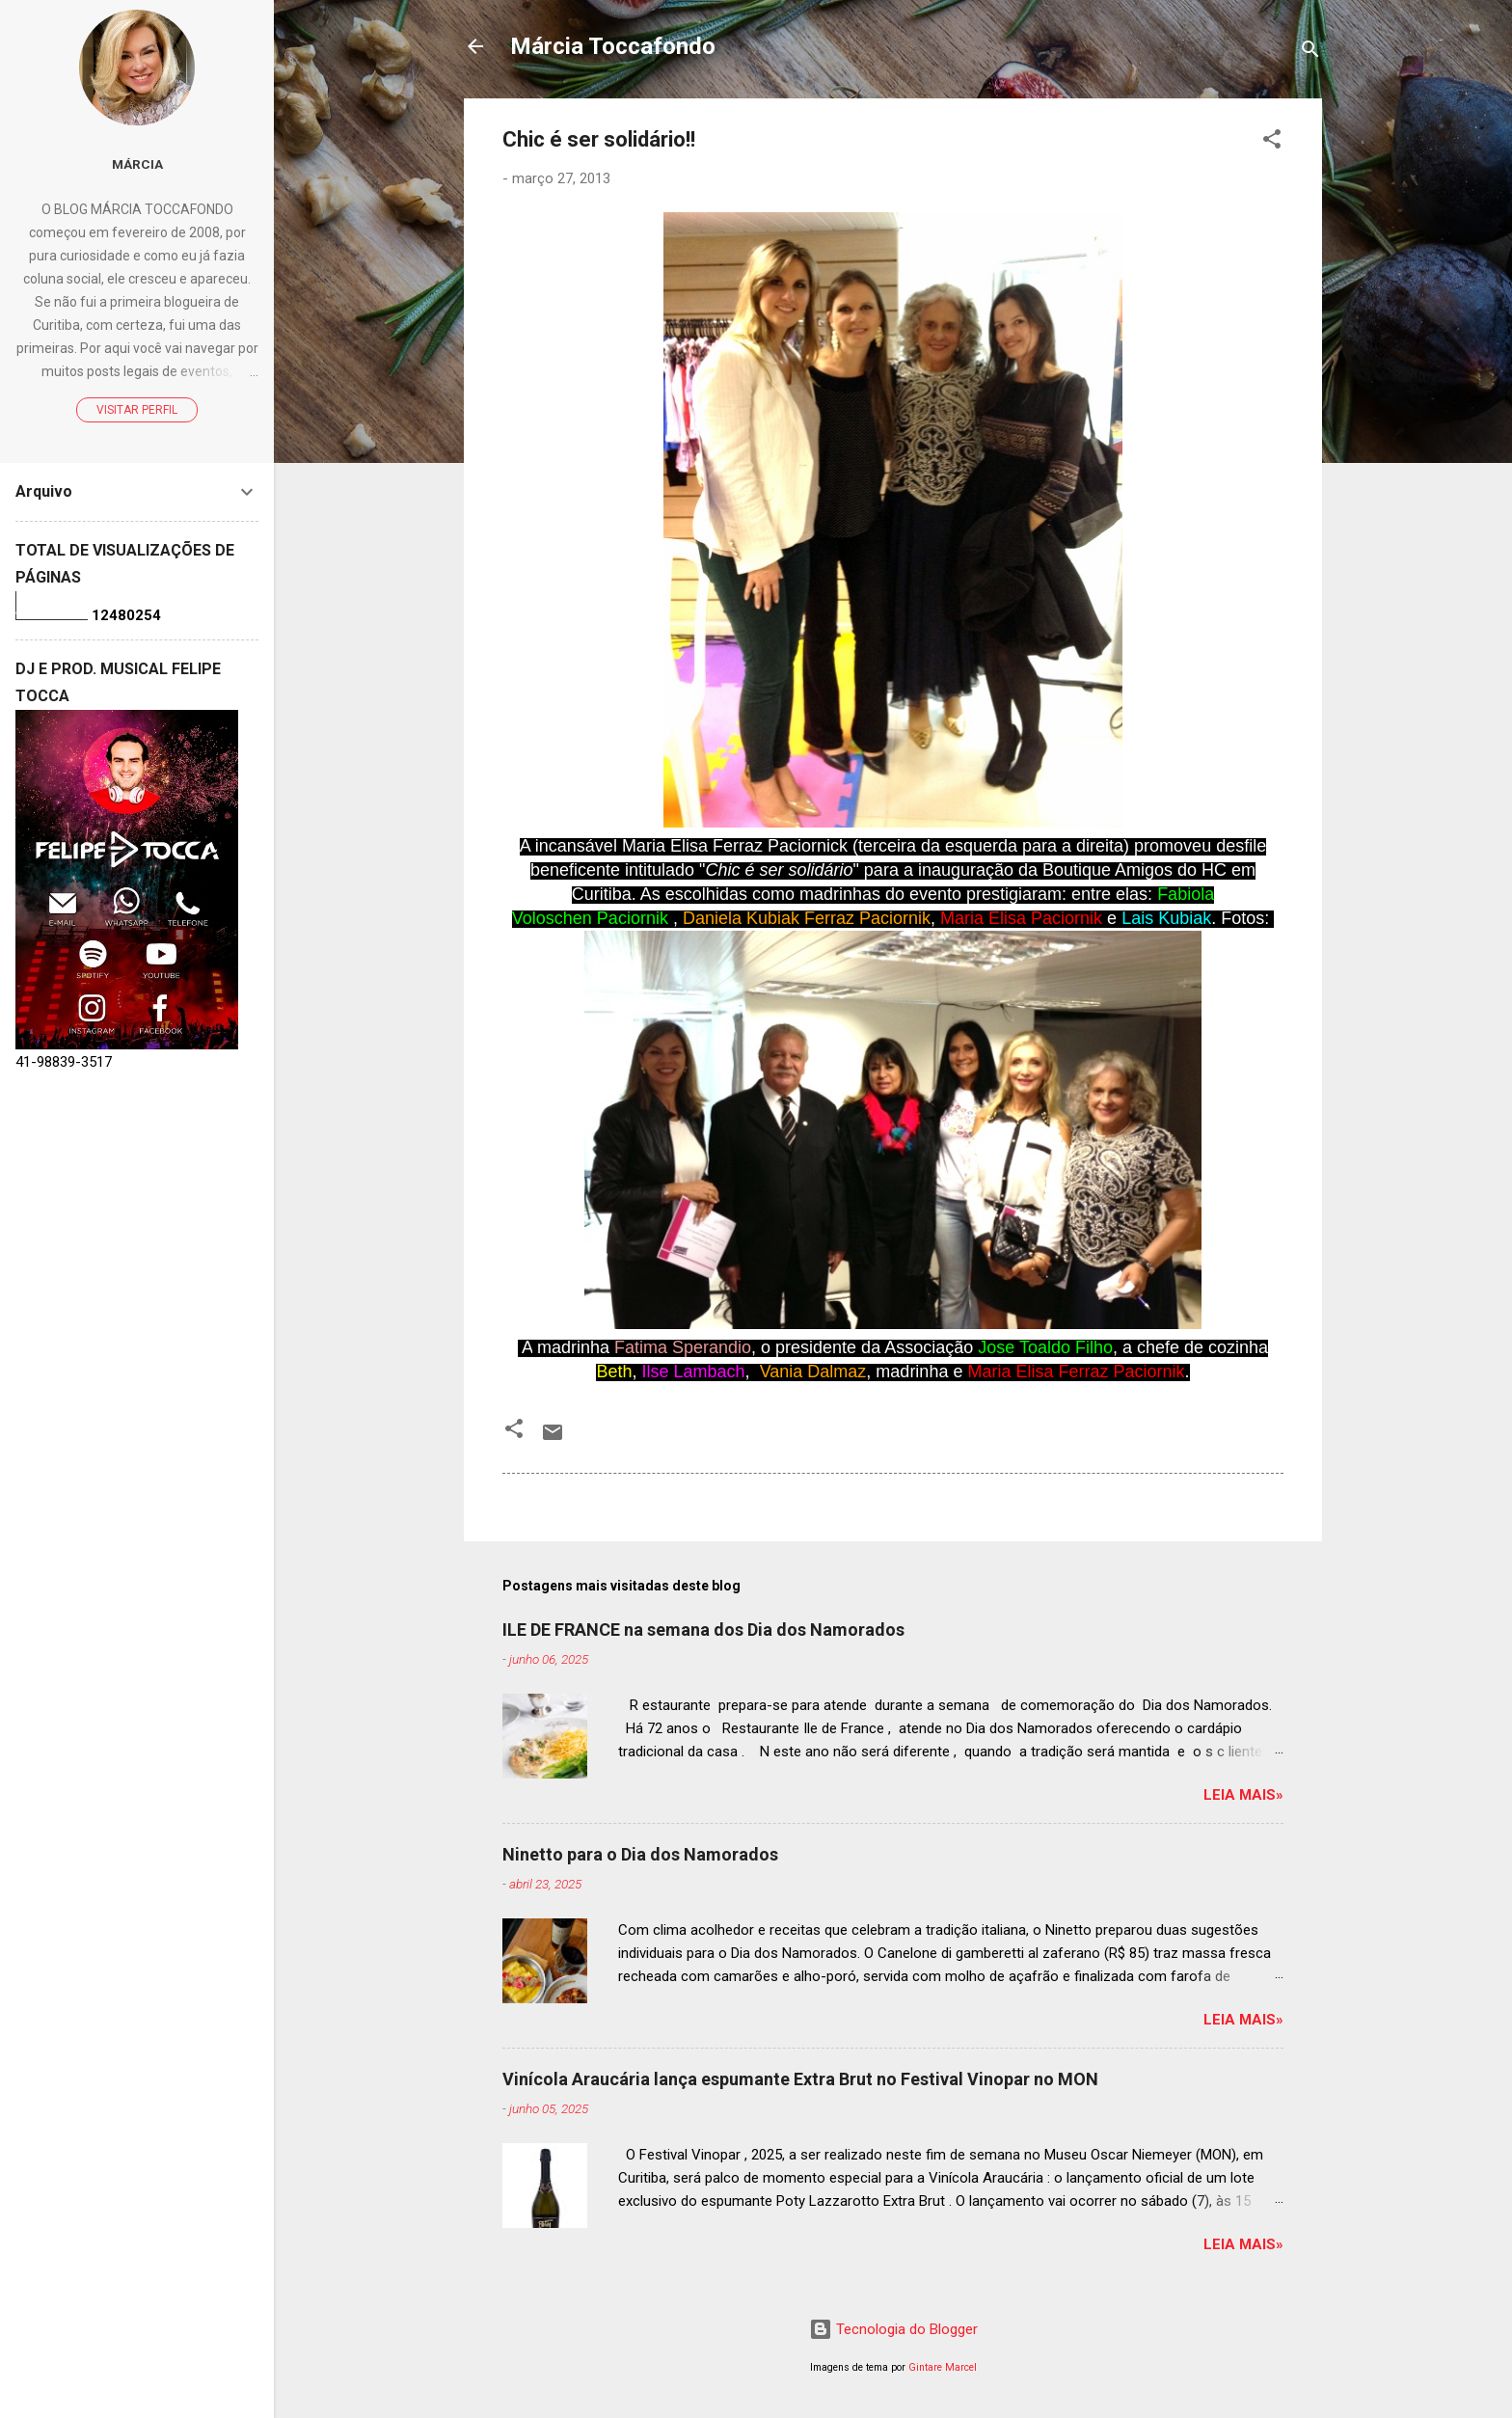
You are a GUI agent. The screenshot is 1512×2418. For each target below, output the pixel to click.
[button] (1271, 142)
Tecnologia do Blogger (893, 2329)
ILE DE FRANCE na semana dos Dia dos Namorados (703, 1629)
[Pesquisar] (1310, 52)
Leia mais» (1243, 1795)
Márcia (137, 164)
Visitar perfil (136, 410)
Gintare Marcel (942, 2367)
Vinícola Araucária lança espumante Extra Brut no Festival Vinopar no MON (800, 2079)
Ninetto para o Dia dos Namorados (640, 1854)
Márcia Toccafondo (613, 46)
